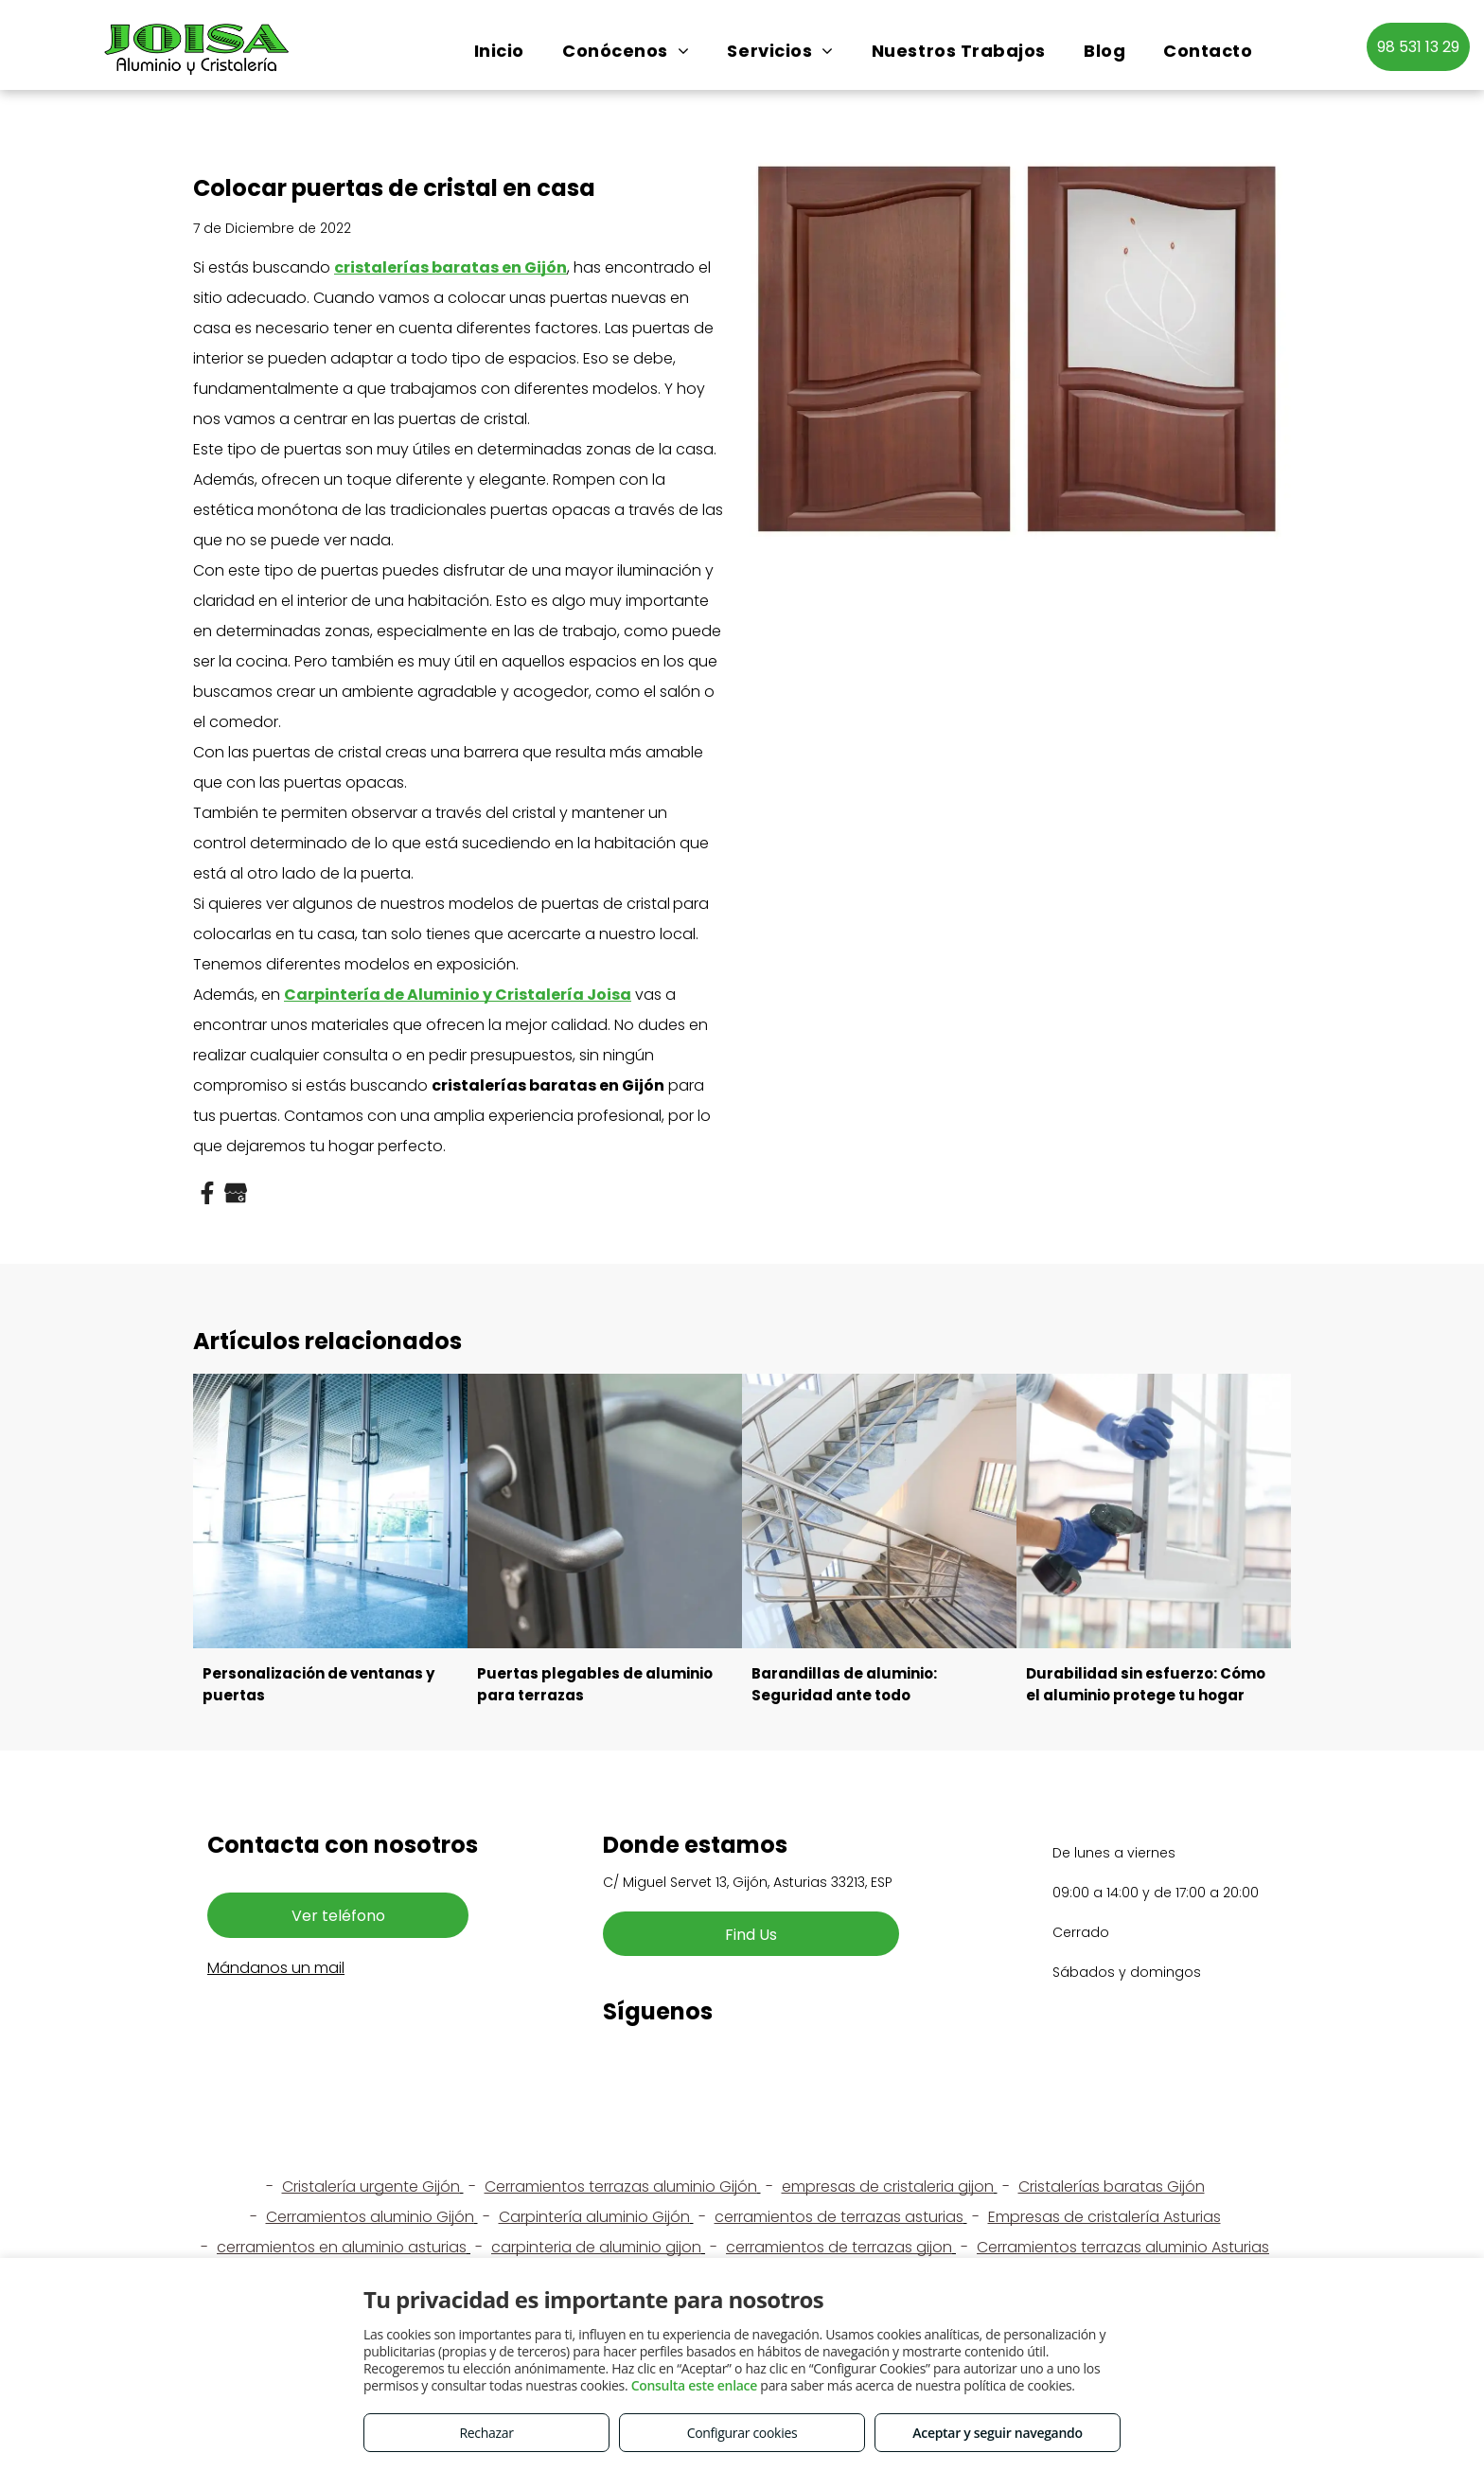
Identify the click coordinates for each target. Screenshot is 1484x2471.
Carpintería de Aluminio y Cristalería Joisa (457, 994)
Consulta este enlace (694, 2385)
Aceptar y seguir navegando (997, 2433)
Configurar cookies (742, 2433)
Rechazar (486, 2433)
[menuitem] (499, 51)
